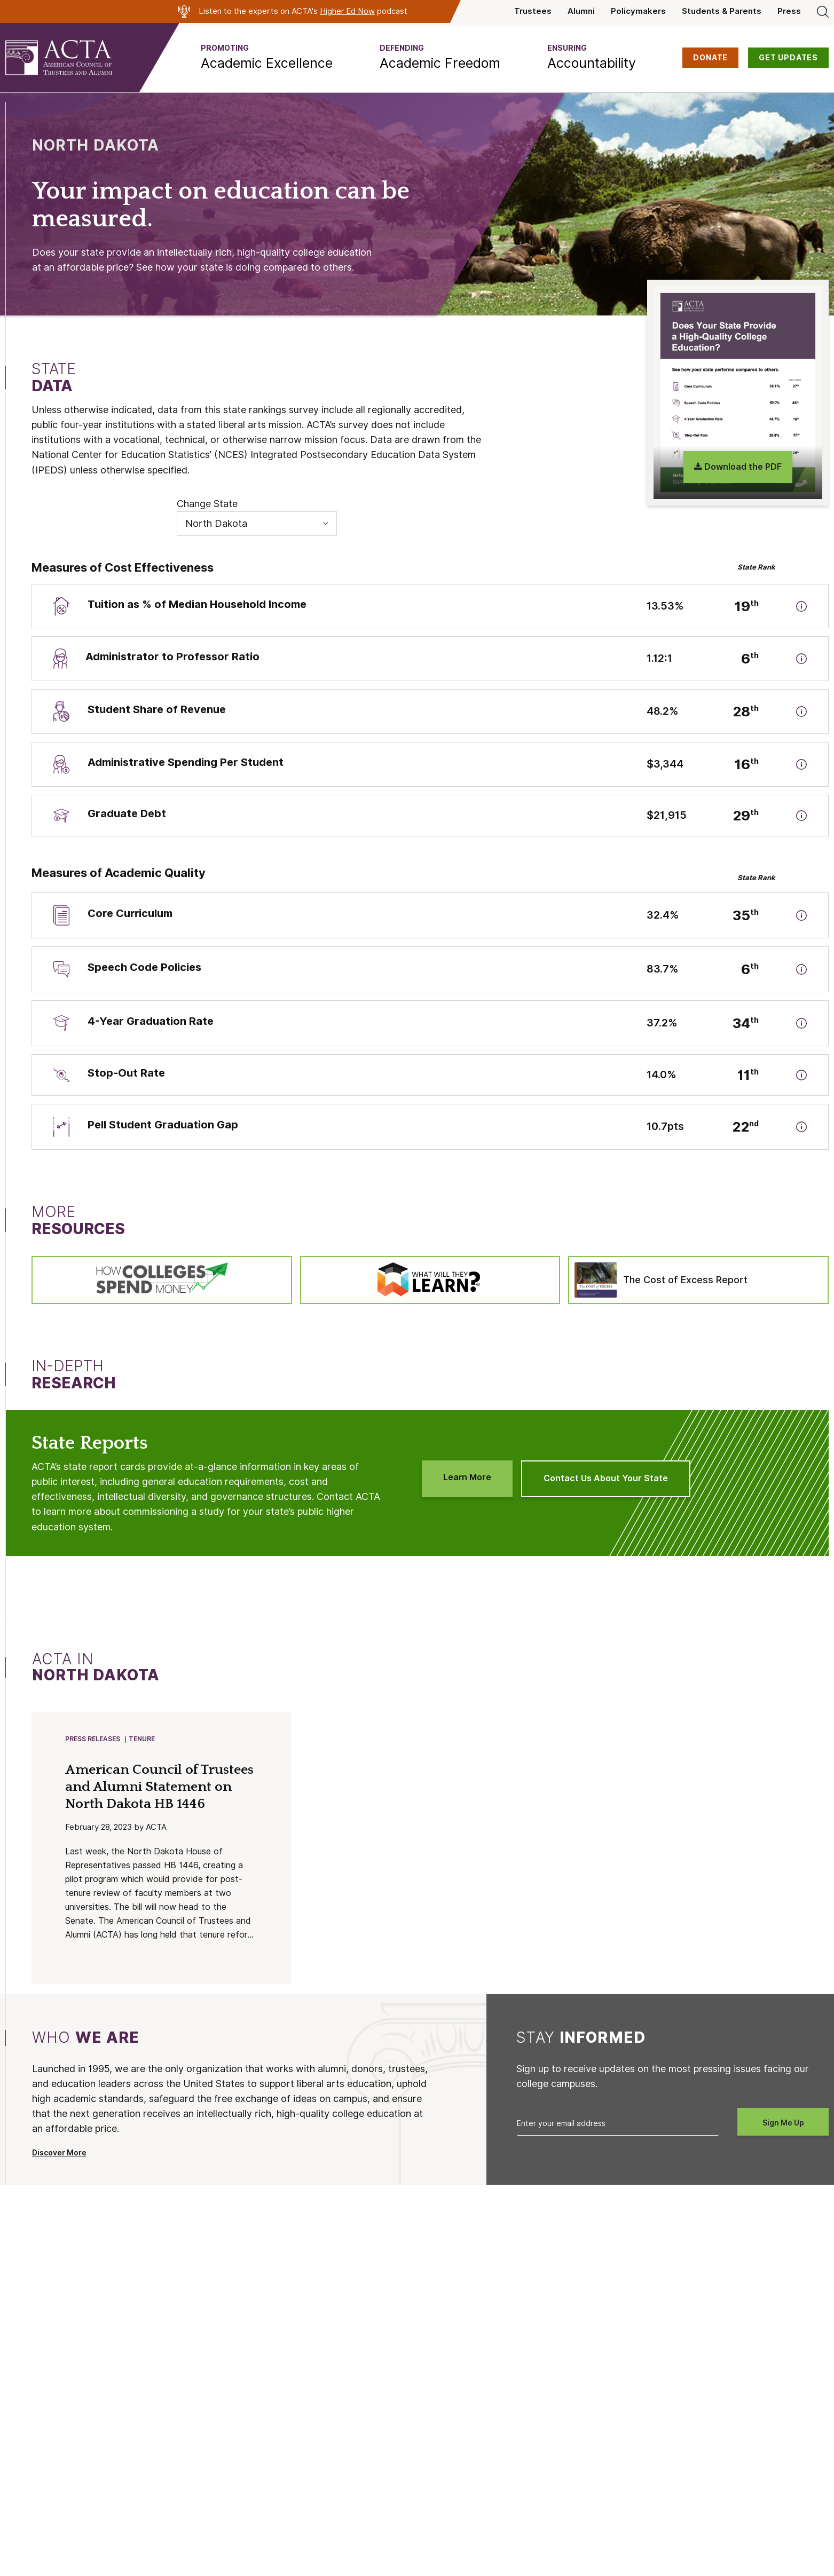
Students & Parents (721, 11)
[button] (267, 58)
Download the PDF (738, 467)
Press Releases (93, 1739)
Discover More (59, 2154)
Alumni (581, 11)
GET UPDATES (788, 57)
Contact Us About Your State (606, 1478)
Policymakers (638, 11)
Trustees (533, 11)
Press (789, 11)
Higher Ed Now (347, 11)
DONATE (710, 57)
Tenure (142, 1739)
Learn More (467, 1477)
